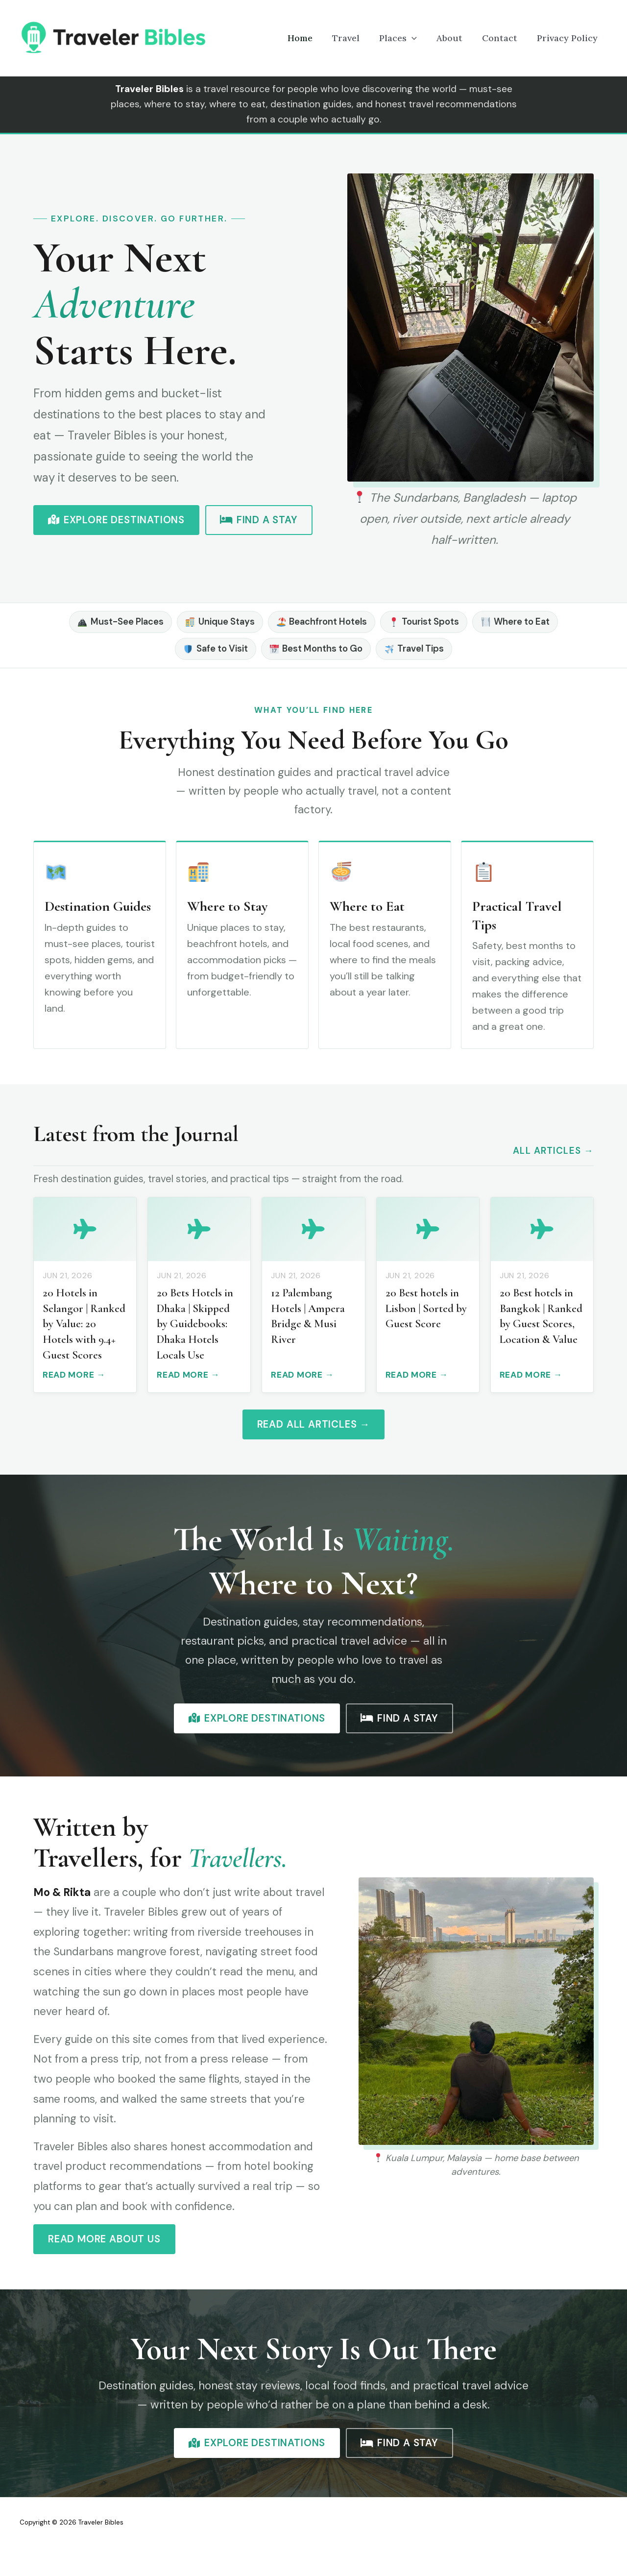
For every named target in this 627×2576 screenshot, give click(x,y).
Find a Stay (259, 519)
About (459, 38)
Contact (505, 38)
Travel (363, 38)
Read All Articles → (313, 1424)
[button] (425, 38)
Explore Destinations (116, 519)
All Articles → (553, 1150)
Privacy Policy (569, 38)
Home (321, 38)
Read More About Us (104, 2239)
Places (412, 38)
